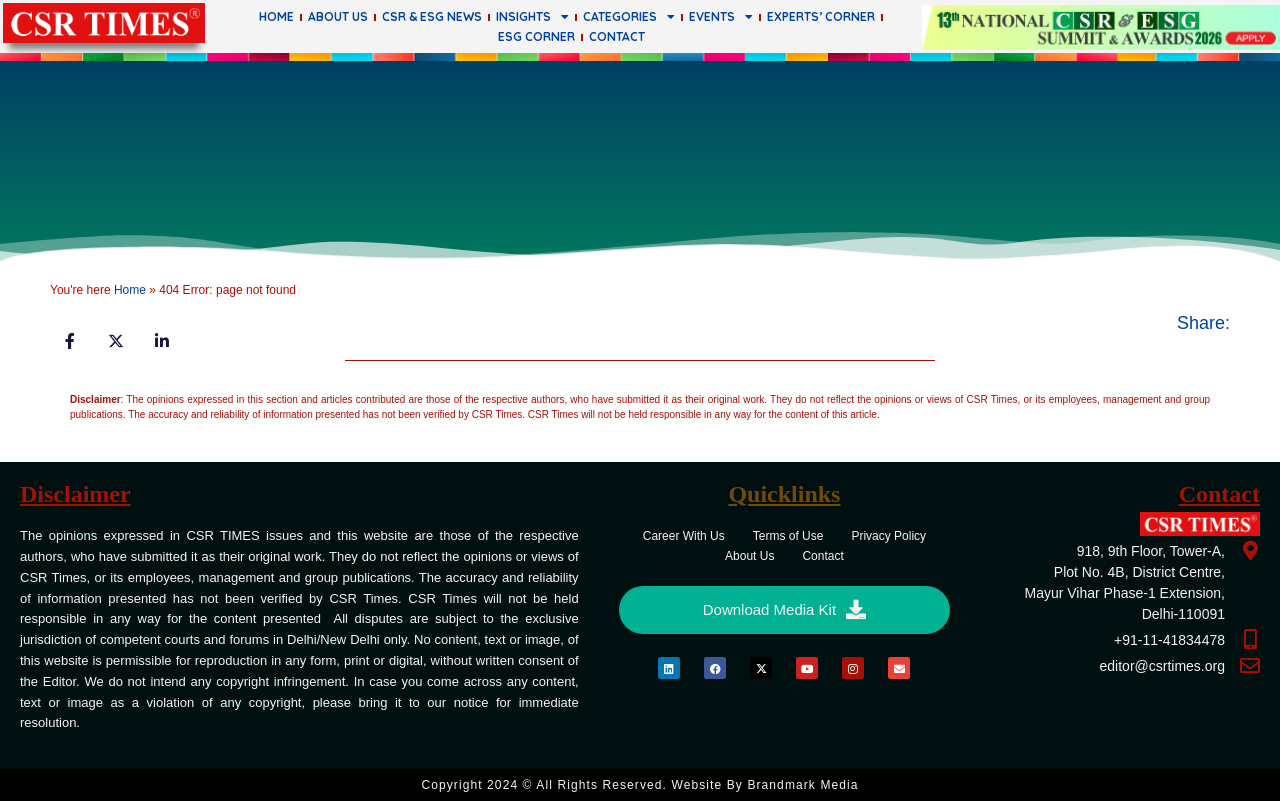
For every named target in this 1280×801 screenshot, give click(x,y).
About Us (338, 16)
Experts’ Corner (821, 16)
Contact (617, 36)
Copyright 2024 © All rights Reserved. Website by (639, 785)
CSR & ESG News (432, 16)
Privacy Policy (888, 536)
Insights (532, 17)
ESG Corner (536, 36)
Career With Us (684, 536)
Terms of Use (788, 536)
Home (276, 16)
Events (721, 17)
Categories (629, 17)
